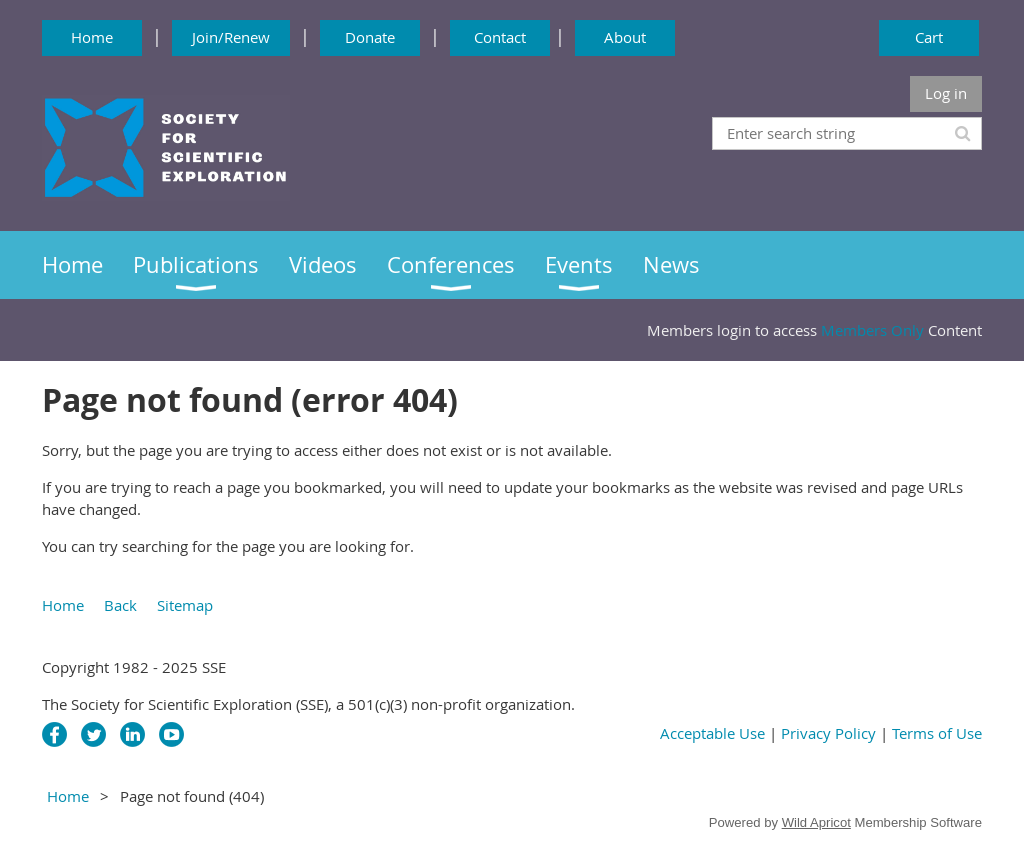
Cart (929, 37)
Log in (946, 93)
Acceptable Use (714, 733)
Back (120, 605)
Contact (500, 37)
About (625, 37)
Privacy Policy (828, 733)
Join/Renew (231, 37)
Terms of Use (937, 733)
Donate (370, 37)
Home (92, 37)
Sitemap (185, 605)
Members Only (872, 330)
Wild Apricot (816, 822)
